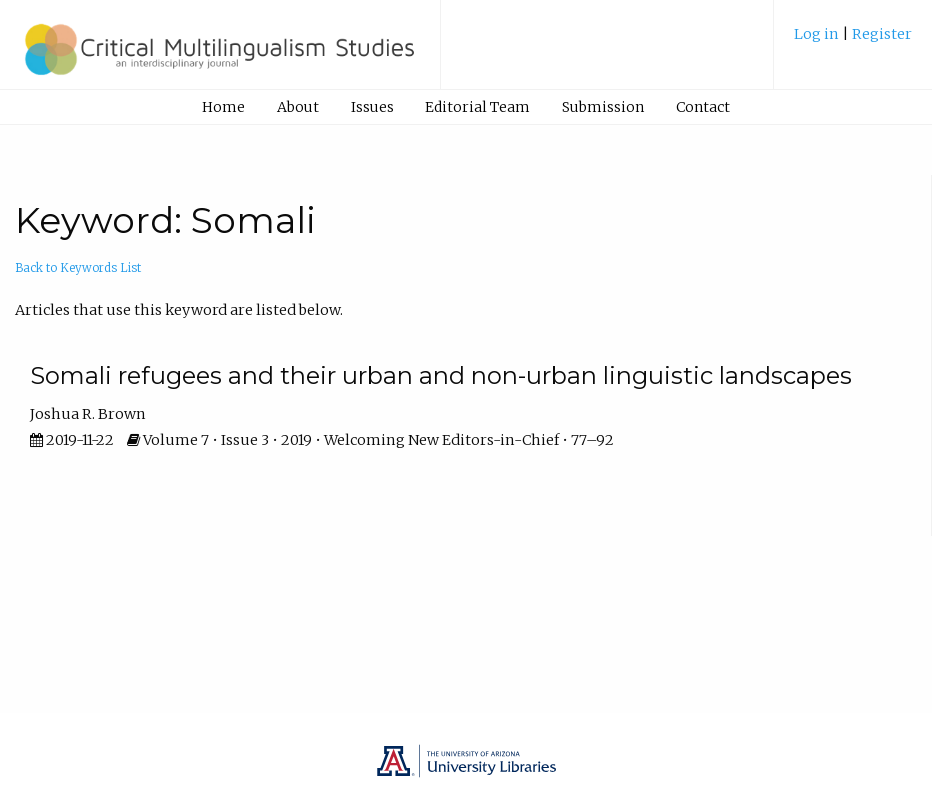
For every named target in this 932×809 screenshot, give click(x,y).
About (298, 107)
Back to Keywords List (78, 268)
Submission (603, 107)
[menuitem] (853, 41)
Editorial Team (477, 107)
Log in (818, 34)
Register (882, 34)
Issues (372, 107)
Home (223, 107)
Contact (703, 107)
